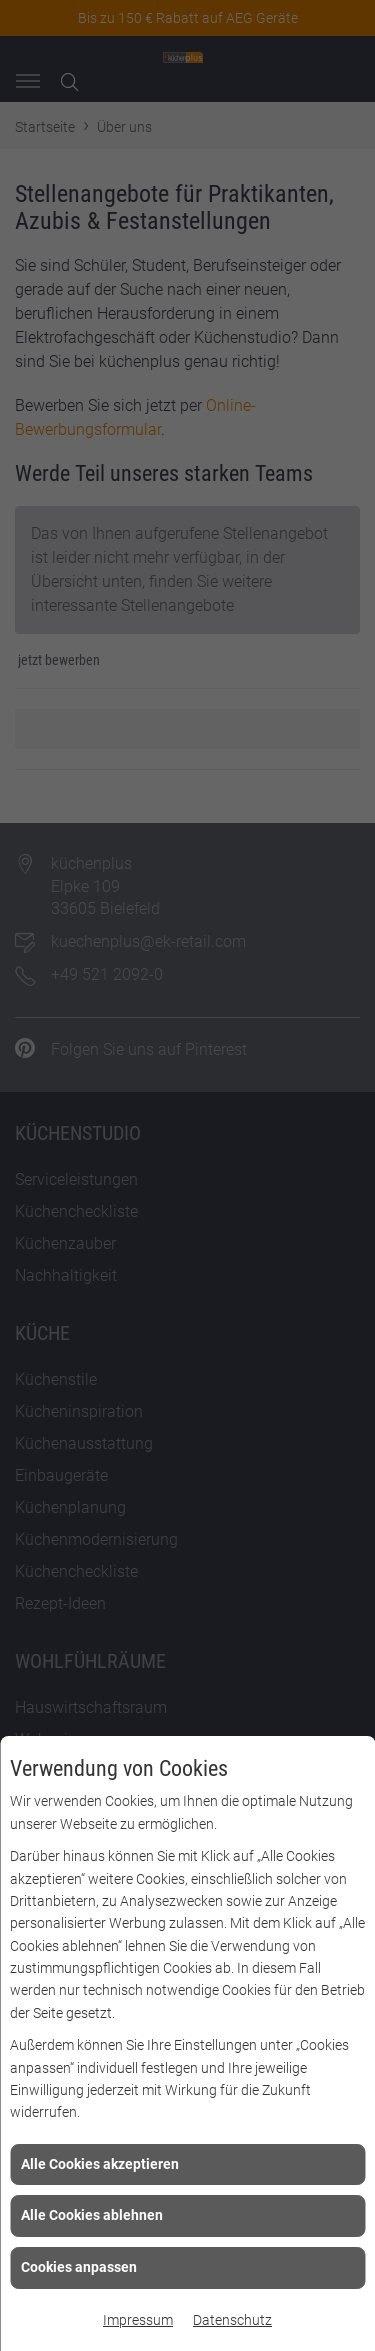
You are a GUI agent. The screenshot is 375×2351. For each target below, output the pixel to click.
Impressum (138, 2320)
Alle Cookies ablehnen (92, 2215)
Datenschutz (232, 2320)
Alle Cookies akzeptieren (100, 2164)
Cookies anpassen (79, 2267)
